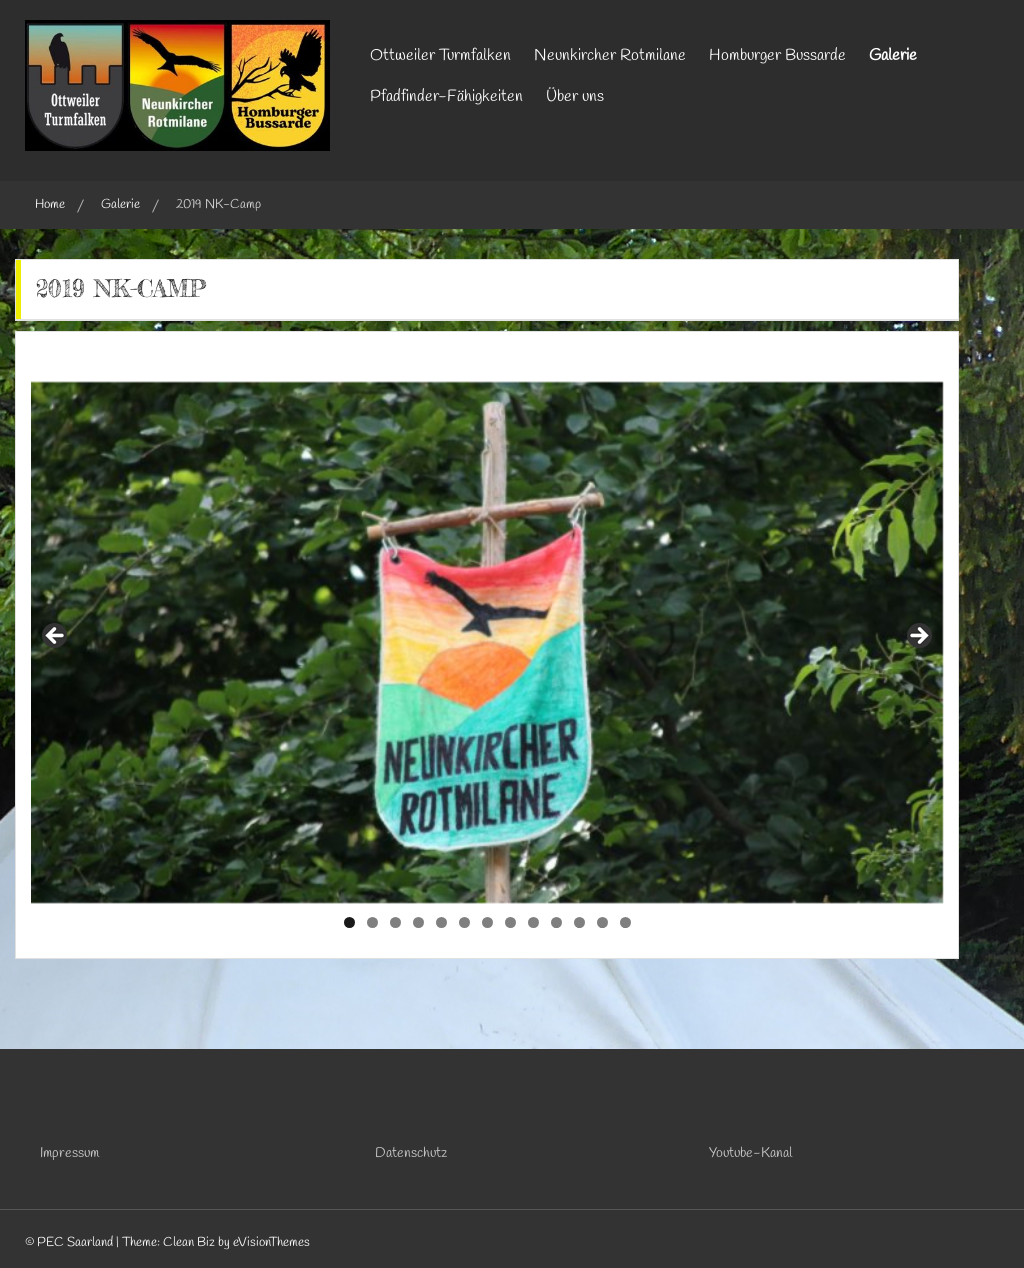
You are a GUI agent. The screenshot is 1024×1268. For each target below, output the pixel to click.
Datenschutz (411, 1153)
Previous (56, 637)
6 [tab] (464, 922)
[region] (487, 642)
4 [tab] (418, 922)
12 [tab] (603, 922)
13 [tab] (626, 922)
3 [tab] (395, 922)
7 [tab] (487, 922)
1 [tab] (349, 922)
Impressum (69, 1153)
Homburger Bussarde (777, 55)
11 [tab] (581, 922)
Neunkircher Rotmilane (610, 55)
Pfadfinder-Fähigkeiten (446, 96)
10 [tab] (556, 922)
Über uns (575, 96)
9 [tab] (533, 922)
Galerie (893, 55)
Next (918, 637)
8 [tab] (510, 922)
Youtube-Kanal (750, 1153)
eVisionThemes (271, 1242)
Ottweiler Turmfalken (440, 55)
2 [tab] (372, 922)
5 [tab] (441, 922)
